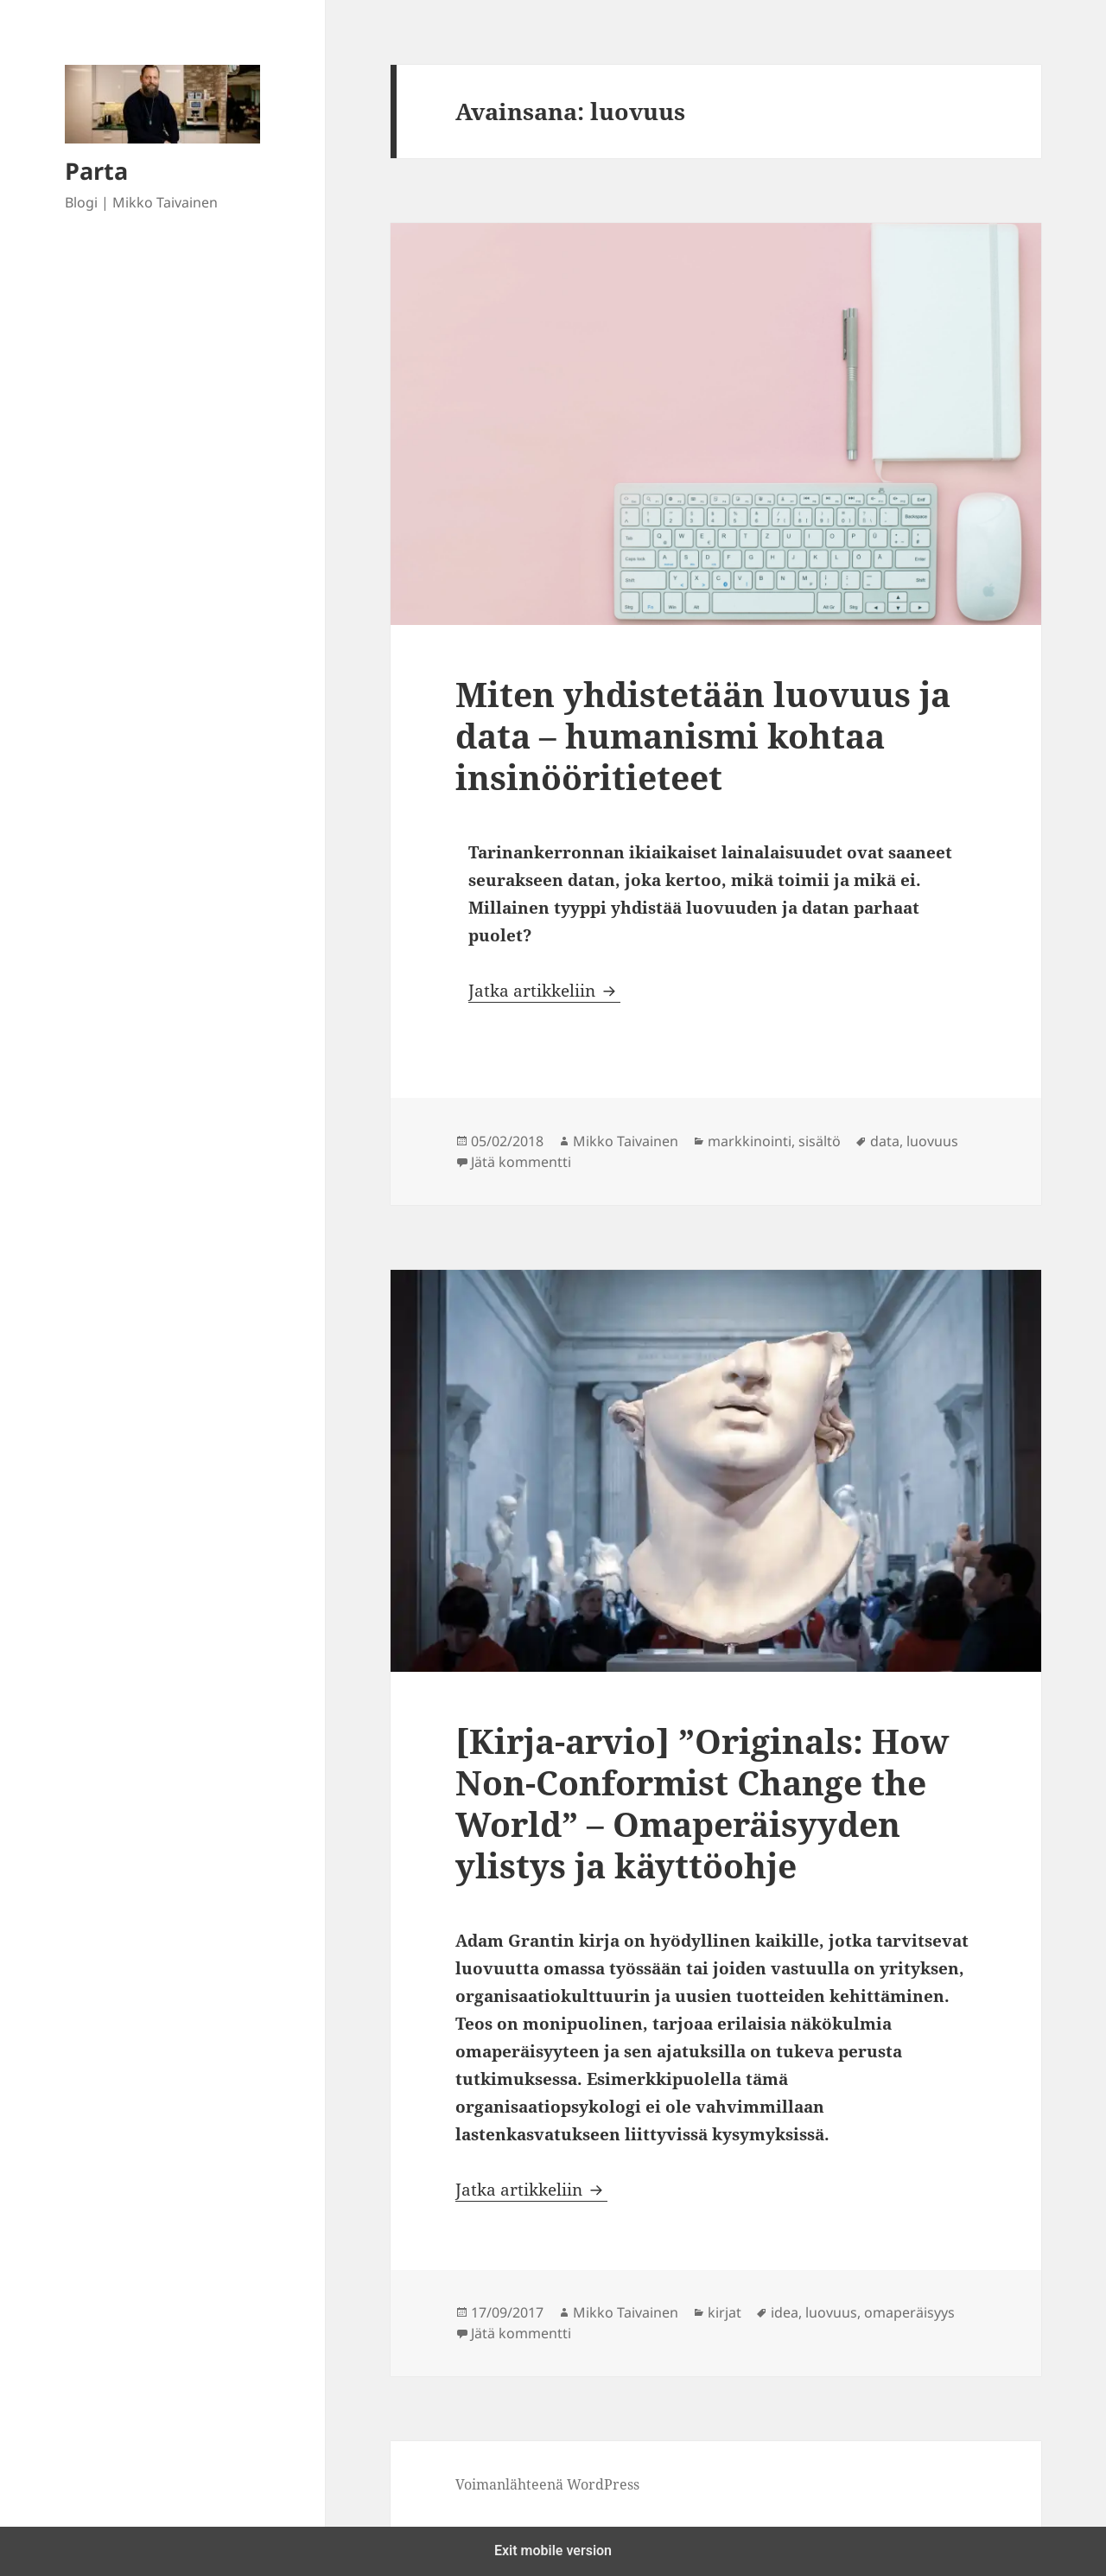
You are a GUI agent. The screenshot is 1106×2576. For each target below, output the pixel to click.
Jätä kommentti (521, 1161)
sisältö (819, 1141)
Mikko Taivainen (625, 1141)
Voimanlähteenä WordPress (547, 2484)
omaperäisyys (909, 2312)
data (884, 1141)
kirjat (724, 2312)
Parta (96, 171)
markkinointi (749, 1141)
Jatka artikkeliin (544, 990)
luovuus (932, 1141)
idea (784, 2312)
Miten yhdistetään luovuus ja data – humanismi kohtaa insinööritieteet (702, 735)
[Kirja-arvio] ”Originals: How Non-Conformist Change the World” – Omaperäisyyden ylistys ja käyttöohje (702, 1803)
